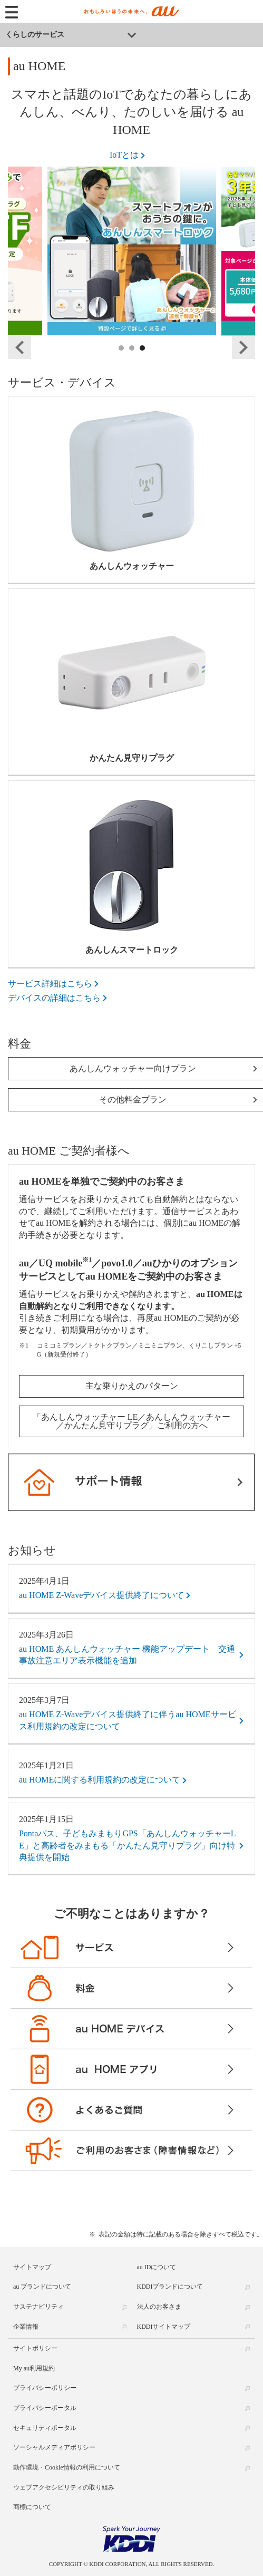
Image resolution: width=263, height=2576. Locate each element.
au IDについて (157, 2267)
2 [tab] (132, 359)
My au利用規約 (34, 2368)
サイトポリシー (35, 2348)
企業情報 (25, 2326)
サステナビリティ (38, 2306)
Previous (19, 347)
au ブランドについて (42, 2286)
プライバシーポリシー (44, 2387)
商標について (32, 2507)
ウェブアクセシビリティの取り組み (63, 2487)
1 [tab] (122, 359)
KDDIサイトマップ (164, 2326)
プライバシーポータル (44, 2408)
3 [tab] (143, 359)
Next (243, 347)
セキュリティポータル (44, 2428)
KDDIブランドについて (170, 2286)
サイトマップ (32, 2267)
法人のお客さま (159, 2306)
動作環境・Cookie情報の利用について (66, 2467)
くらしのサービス (34, 34)
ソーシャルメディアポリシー (54, 2447)
